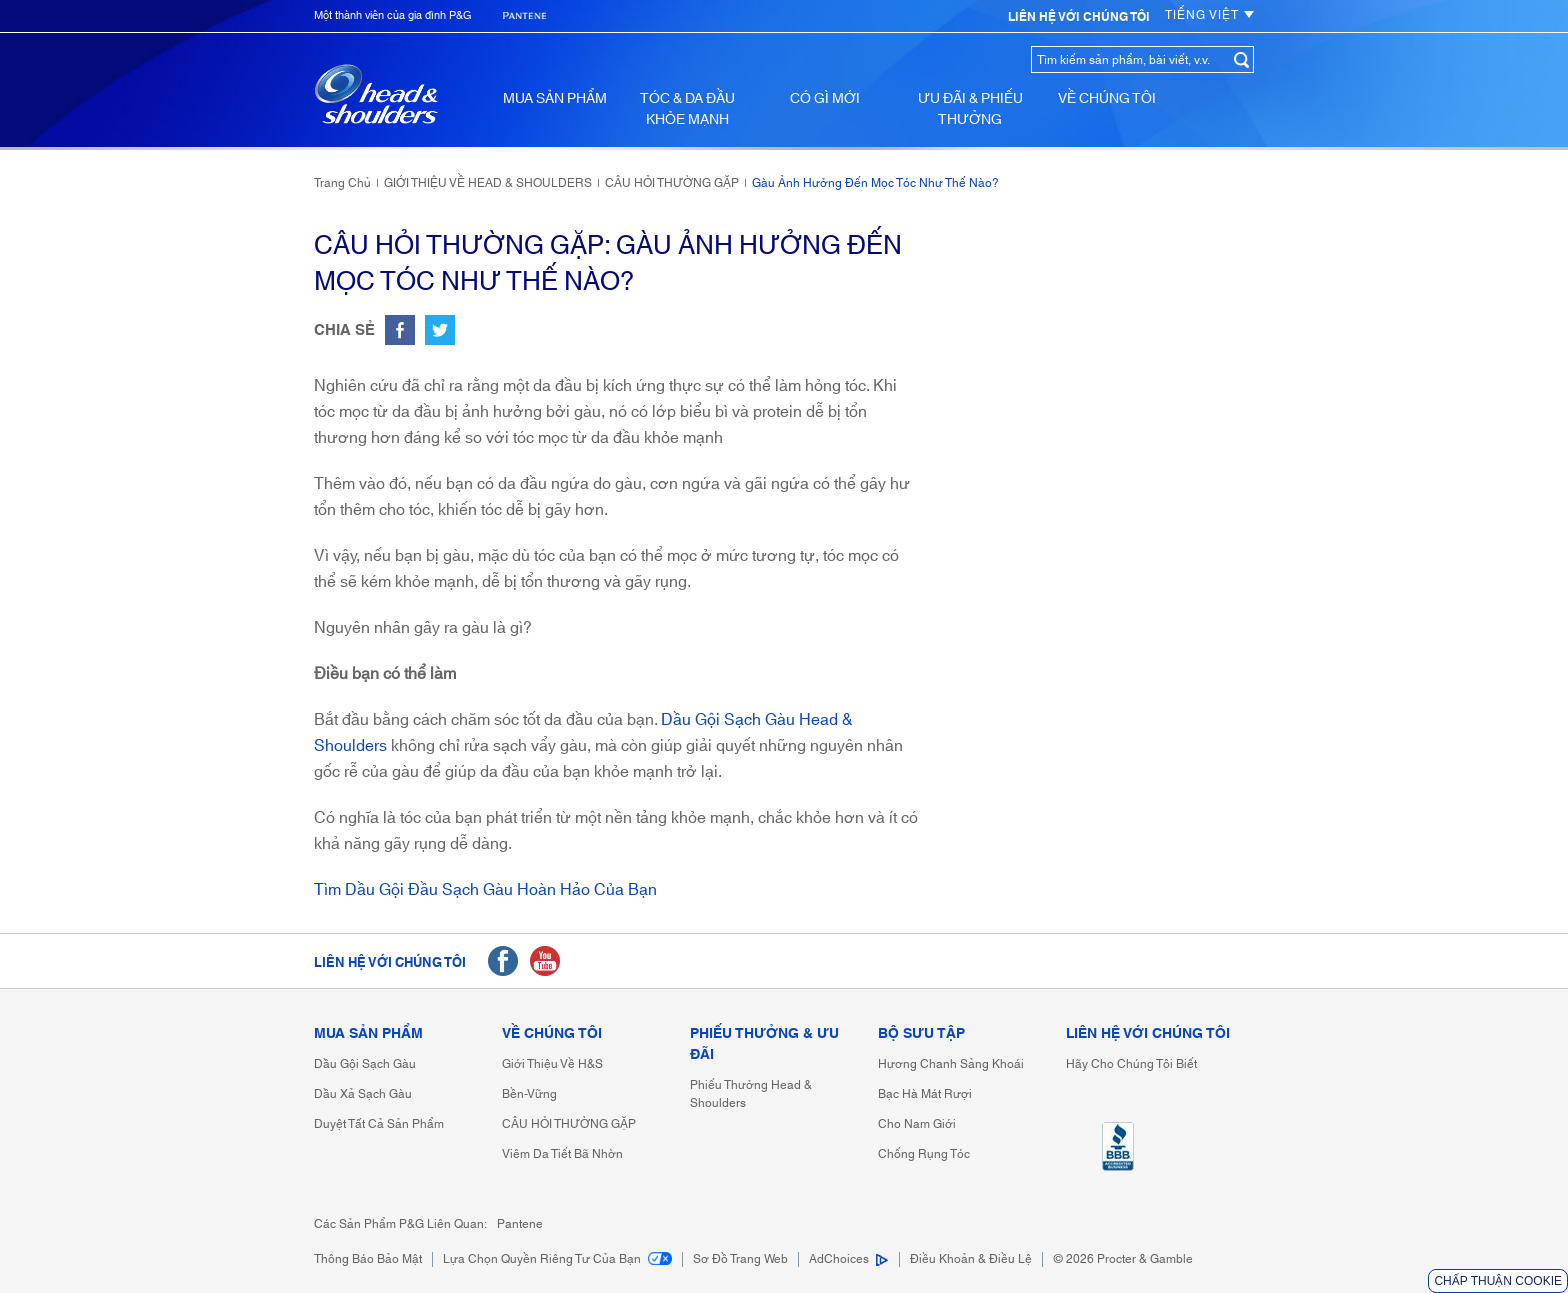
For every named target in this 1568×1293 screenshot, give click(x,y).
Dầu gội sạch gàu (365, 1064)
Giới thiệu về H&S (552, 1064)
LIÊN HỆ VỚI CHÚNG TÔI (1148, 1034)
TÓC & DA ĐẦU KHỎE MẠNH (687, 109)
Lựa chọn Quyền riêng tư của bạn (557, 1259)
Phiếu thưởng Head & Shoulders (751, 1094)
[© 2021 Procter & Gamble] (1123, 1259)
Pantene (520, 1224)
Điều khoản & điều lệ (971, 1259)
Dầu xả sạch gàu (363, 1094)
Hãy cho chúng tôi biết (1131, 1064)
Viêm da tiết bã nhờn (562, 1154)
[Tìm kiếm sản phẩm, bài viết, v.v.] (1130, 60)
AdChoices (839, 1259)
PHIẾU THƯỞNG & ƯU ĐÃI (764, 1045)
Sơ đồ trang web (740, 1259)
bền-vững (529, 1094)
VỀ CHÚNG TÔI (1107, 98)
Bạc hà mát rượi (925, 1094)
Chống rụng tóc (924, 1154)
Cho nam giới (917, 1124)
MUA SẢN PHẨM (555, 98)
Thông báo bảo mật (368, 1259)
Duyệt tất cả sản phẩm (379, 1124)
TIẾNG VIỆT (1209, 15)
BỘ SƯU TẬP (921, 1034)
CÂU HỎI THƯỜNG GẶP (569, 1124)
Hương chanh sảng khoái (951, 1064)
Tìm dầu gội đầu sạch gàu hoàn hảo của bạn (485, 890)
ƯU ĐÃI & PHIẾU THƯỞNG (970, 109)
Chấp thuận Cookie (1498, 1281)
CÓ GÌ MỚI (825, 98)
